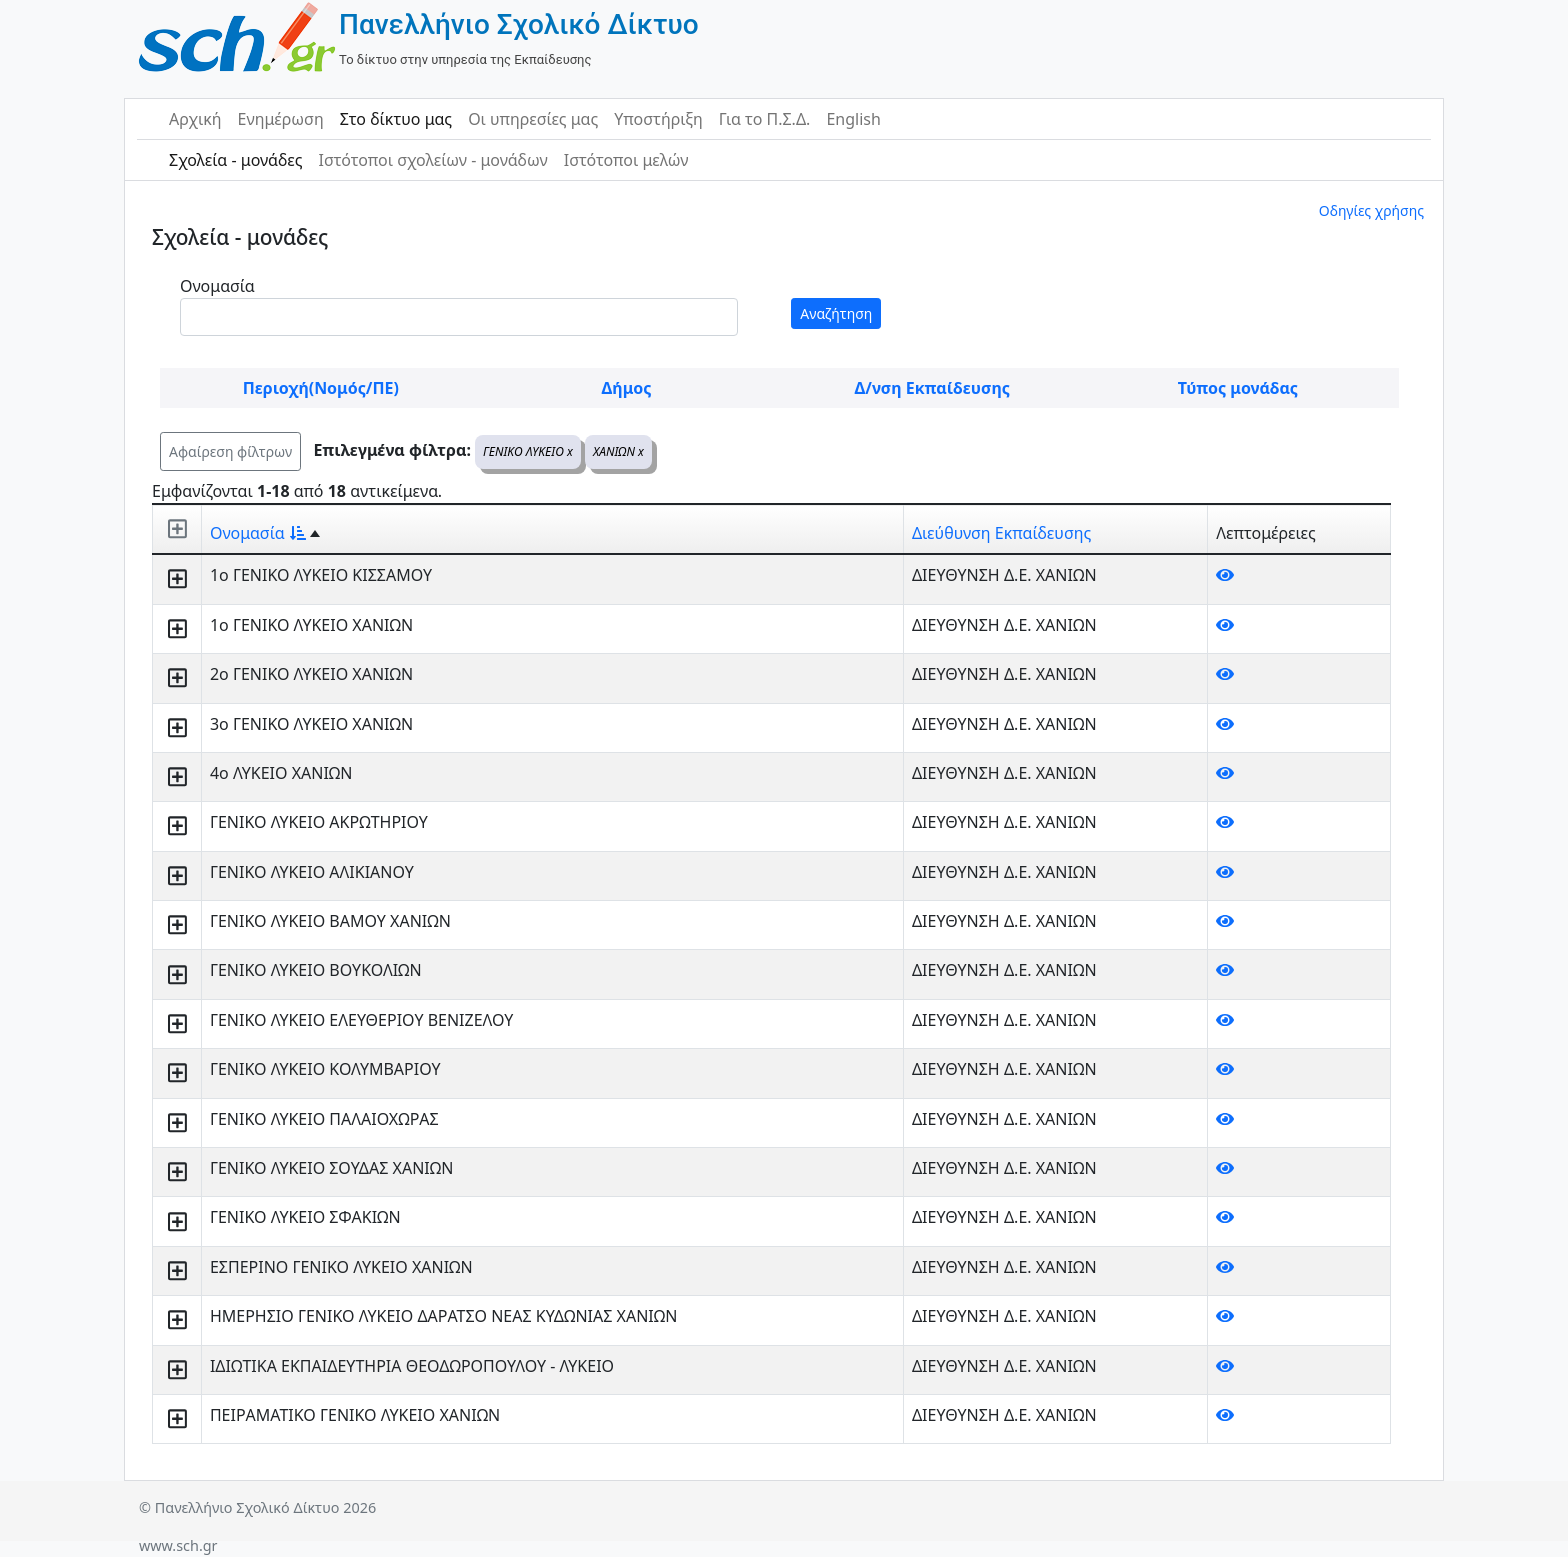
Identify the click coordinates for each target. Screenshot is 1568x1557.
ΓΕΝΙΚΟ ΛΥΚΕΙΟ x (528, 451)
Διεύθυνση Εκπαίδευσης (1001, 533)
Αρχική (195, 119)
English (853, 119)
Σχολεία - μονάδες (235, 160)
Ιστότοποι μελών (626, 160)
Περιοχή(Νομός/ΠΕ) (321, 388)
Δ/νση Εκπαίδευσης (932, 388)
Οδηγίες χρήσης (1371, 210)
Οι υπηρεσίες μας (533, 119)
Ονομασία (217, 286)
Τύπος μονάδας (1238, 388)
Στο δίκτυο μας (396, 119)
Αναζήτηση (836, 313)
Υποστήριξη (658, 119)
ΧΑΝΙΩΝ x (618, 451)
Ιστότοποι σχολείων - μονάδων (432, 160)
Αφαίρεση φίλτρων (230, 451)
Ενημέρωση (281, 119)
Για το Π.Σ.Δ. (765, 119)
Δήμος (627, 388)
